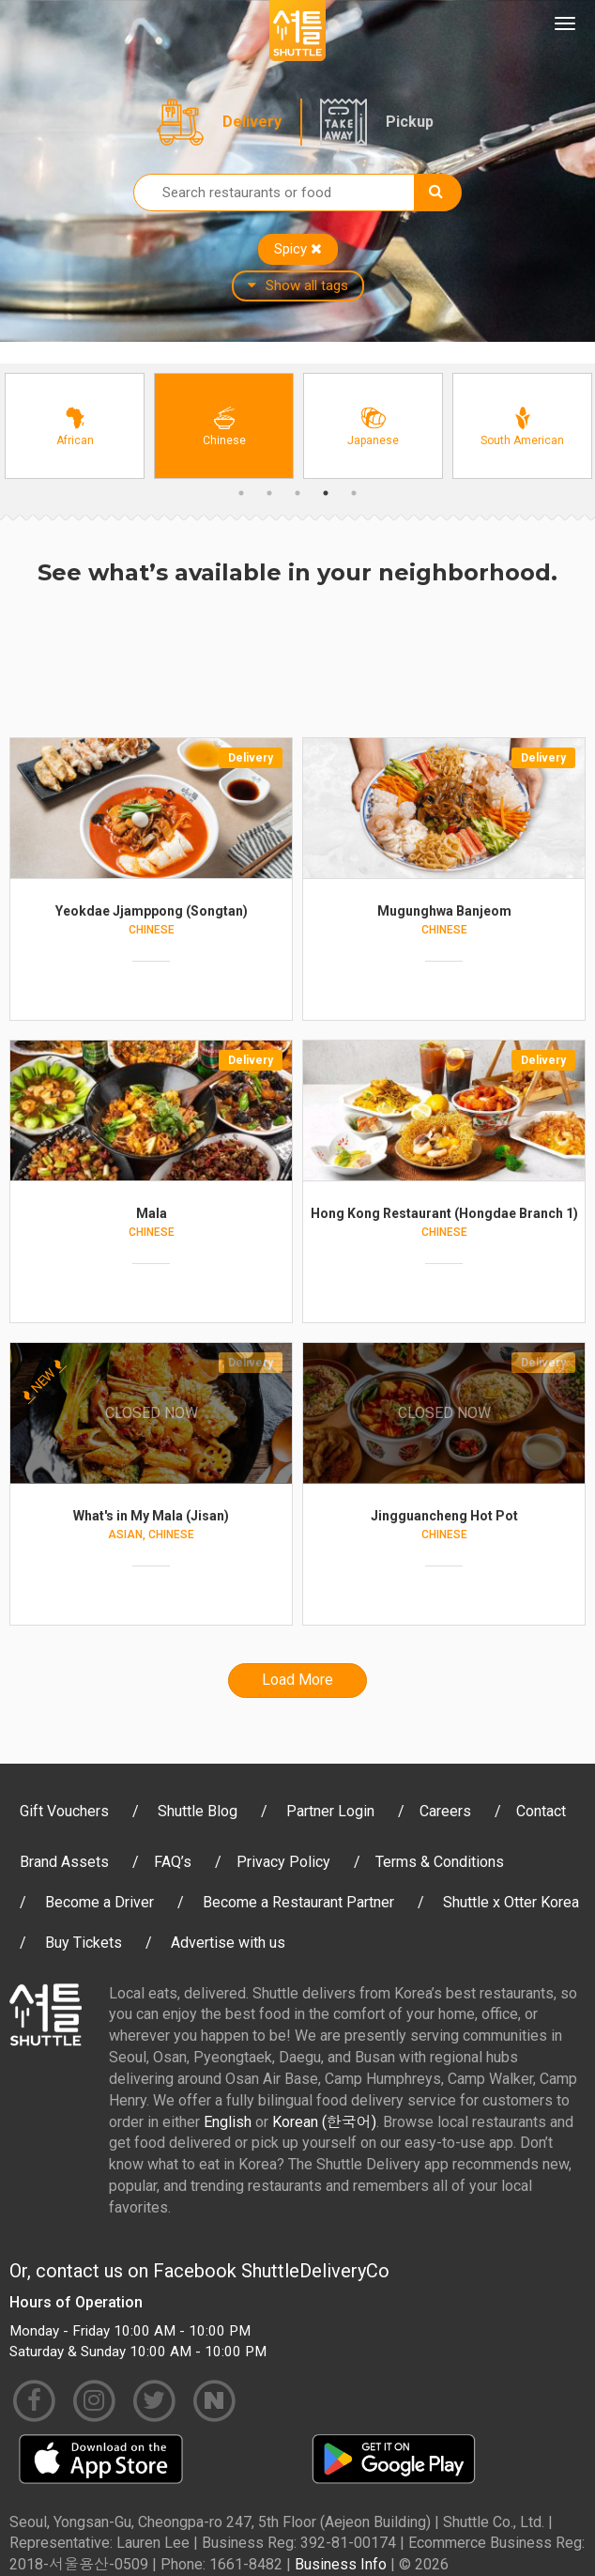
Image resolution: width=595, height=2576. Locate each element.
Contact (541, 1811)
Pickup (410, 122)
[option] (75, 426)
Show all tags (298, 285)
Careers (445, 1811)
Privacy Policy (283, 1862)
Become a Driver (99, 1902)
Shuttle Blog (197, 1811)
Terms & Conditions (439, 1862)
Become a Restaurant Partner (298, 1902)
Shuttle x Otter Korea (511, 1902)
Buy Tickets (83, 1942)
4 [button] (325, 493)
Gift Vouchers (64, 1811)
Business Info (341, 2564)
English (228, 2122)
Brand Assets (64, 1862)
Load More (297, 1680)
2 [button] (269, 493)
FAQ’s (172, 1862)
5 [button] (353, 493)
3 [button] (297, 493)
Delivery (252, 122)
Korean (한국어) (324, 2122)
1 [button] (241, 493)
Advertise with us (228, 1942)
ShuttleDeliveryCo (315, 2271)
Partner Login (330, 1811)
